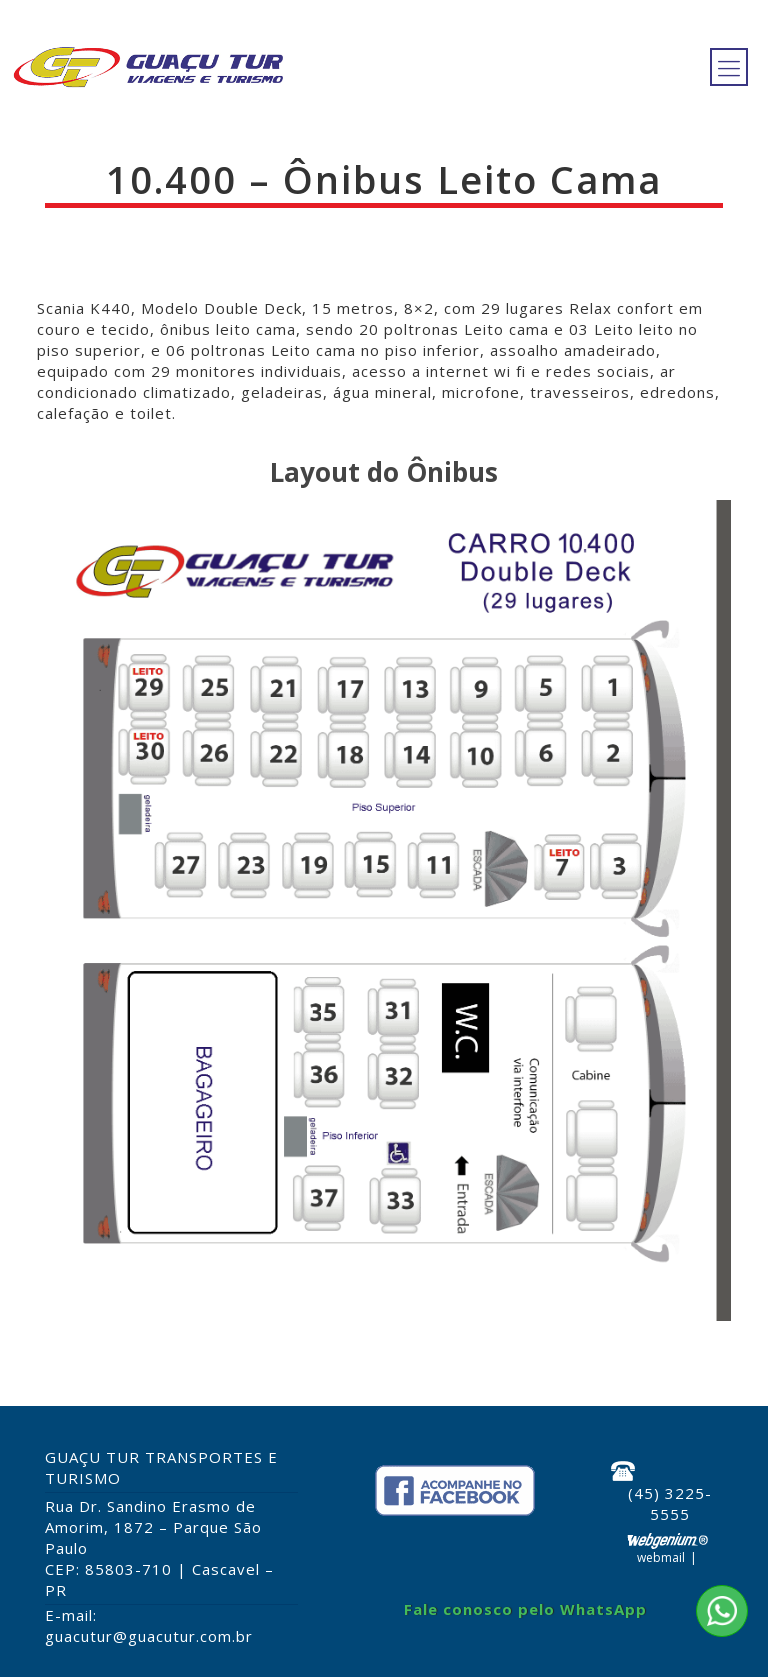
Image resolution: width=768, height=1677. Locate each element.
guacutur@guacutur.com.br (149, 1636)
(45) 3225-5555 (670, 1503)
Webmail (661, 1557)
